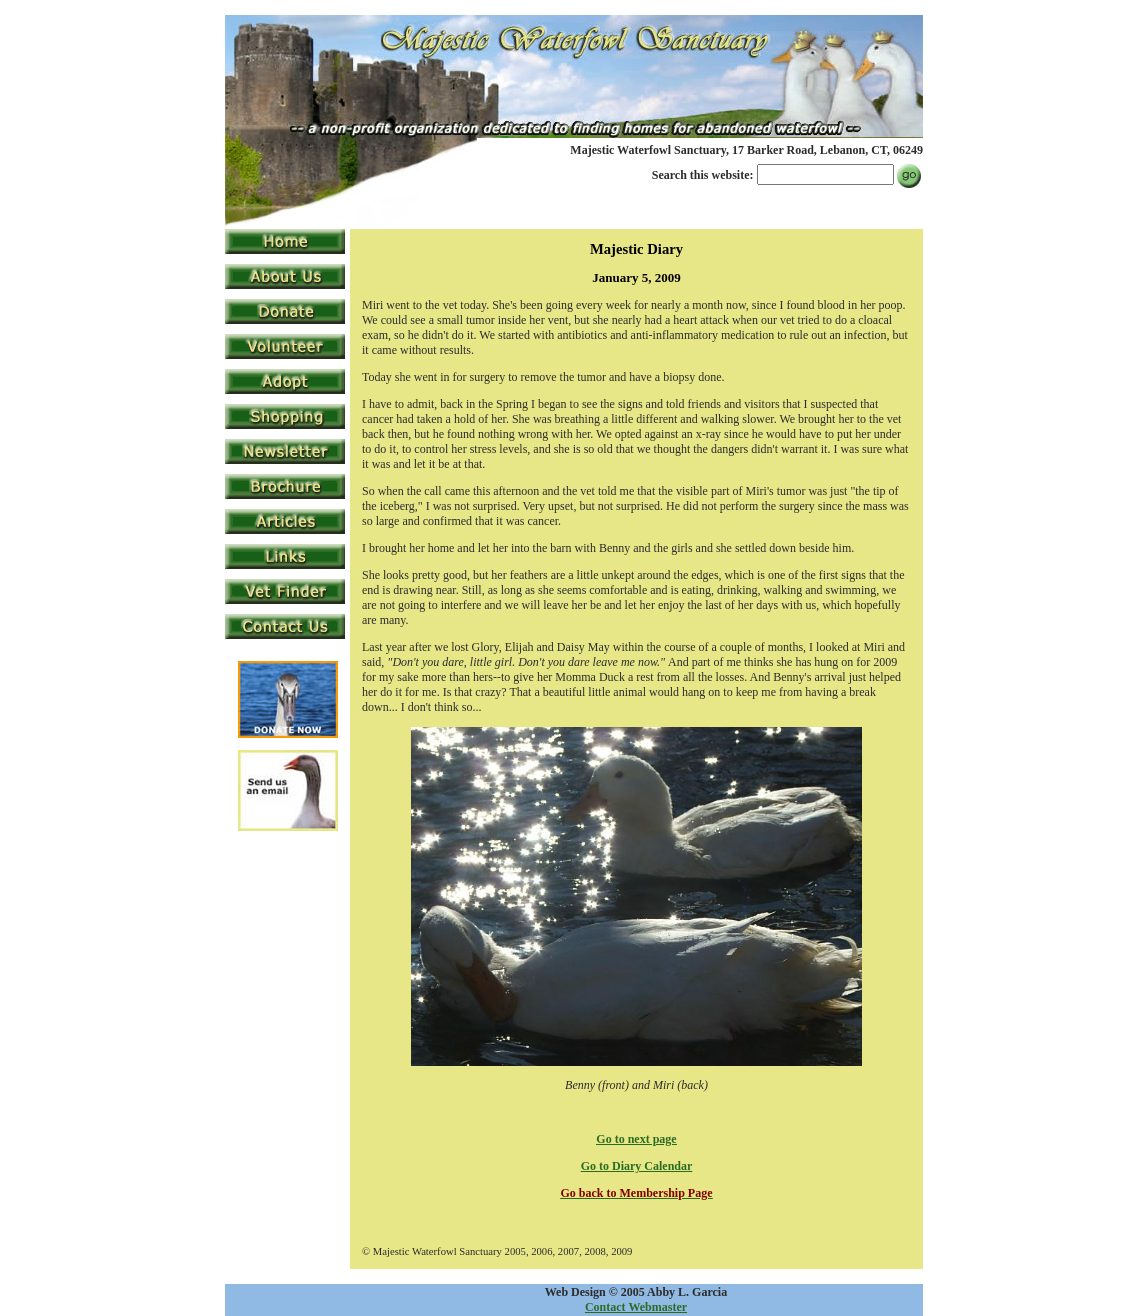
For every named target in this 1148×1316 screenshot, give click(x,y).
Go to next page (636, 1139)
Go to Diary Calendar (637, 1166)
